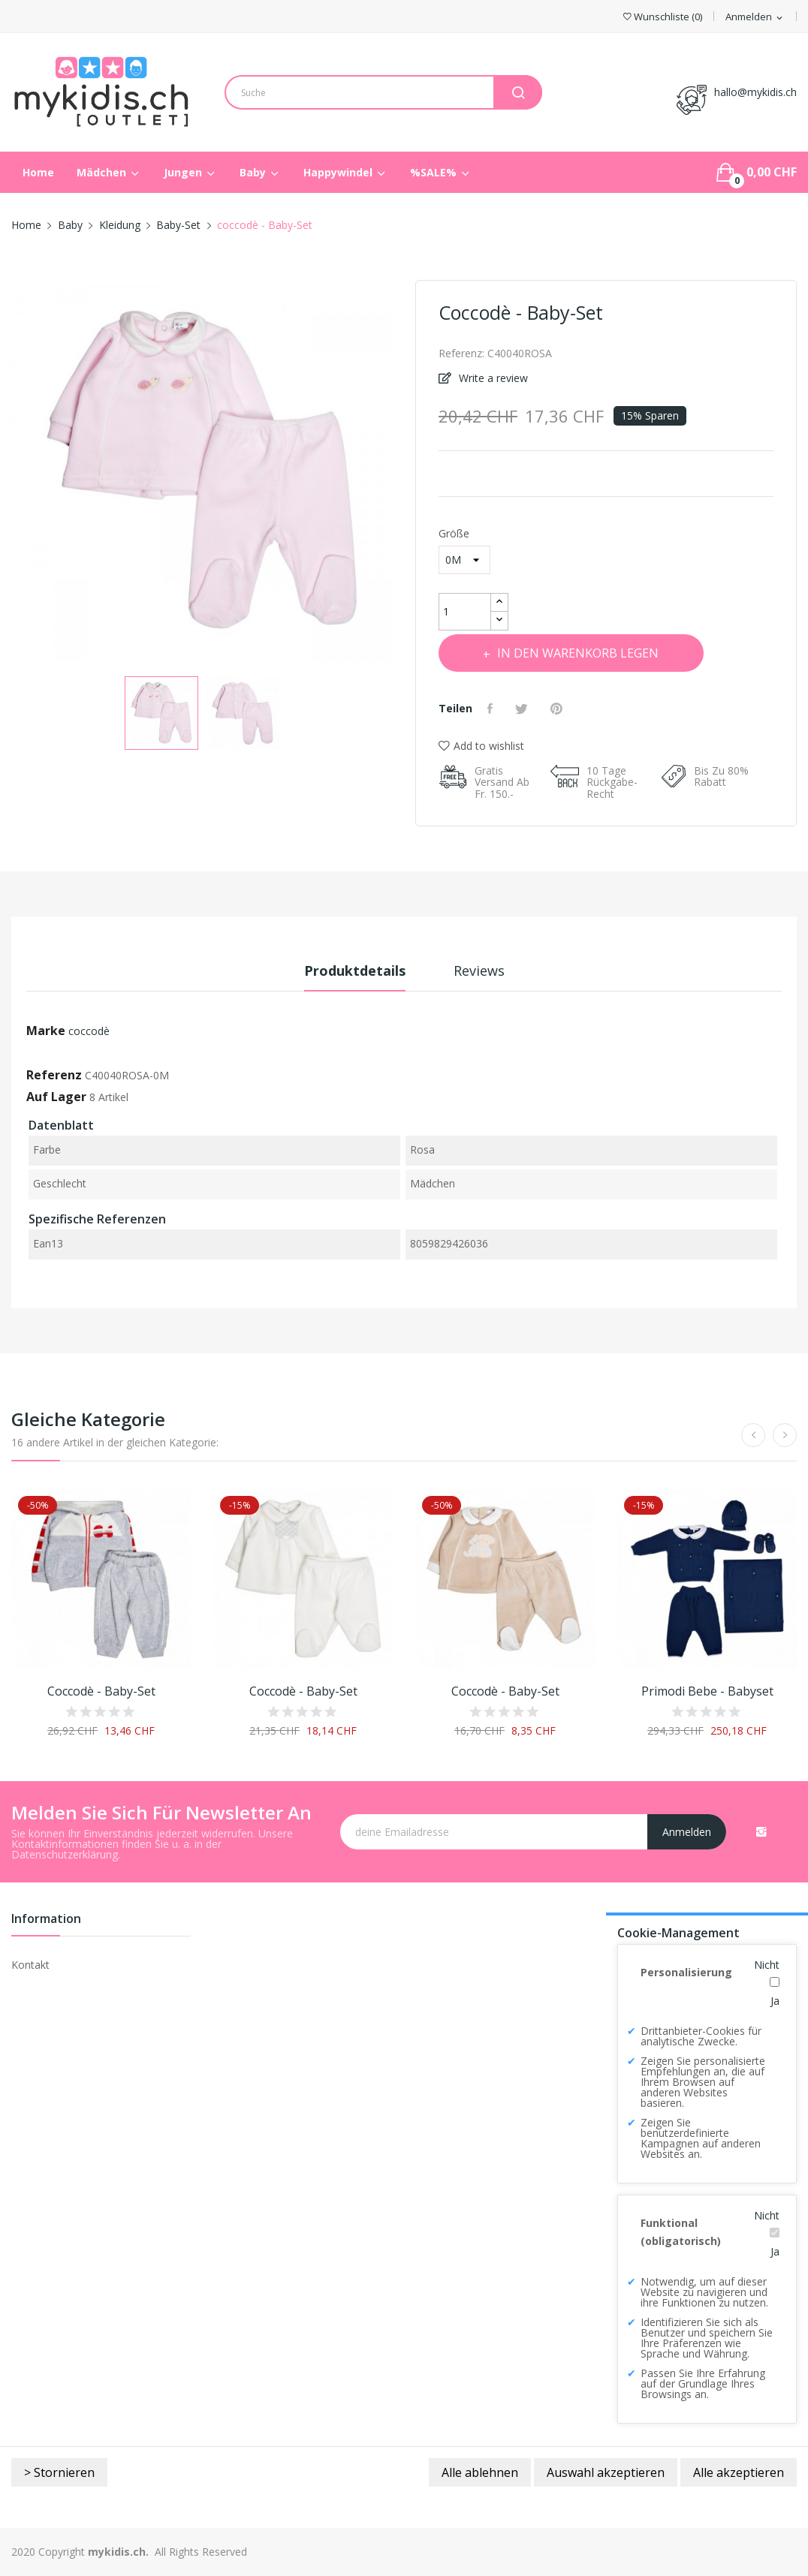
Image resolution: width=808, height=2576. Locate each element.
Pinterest (558, 708)
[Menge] (465, 611)
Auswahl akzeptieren (606, 2472)
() (662, 17)
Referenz (54, 1075)
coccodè (89, 1031)
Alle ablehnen (480, 2472)
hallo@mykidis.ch (755, 92)
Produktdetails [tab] (355, 970)
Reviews (479, 970)
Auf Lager (56, 1096)
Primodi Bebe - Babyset (707, 1691)
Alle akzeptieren (738, 2472)
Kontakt (30, 1965)
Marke (45, 1030)
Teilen (492, 708)
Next (404, 473)
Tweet (523, 708)
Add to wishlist (481, 746)
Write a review (492, 378)
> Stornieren (59, 2472)
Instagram (761, 1831)
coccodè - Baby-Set (101, 1691)
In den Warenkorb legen (577, 653)
